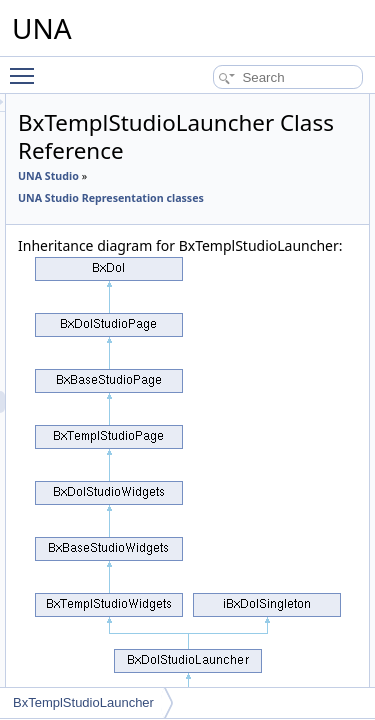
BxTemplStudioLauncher (83, 702)
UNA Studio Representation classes (224, 198)
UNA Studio (161, 176)
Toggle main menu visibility (27, 67)
